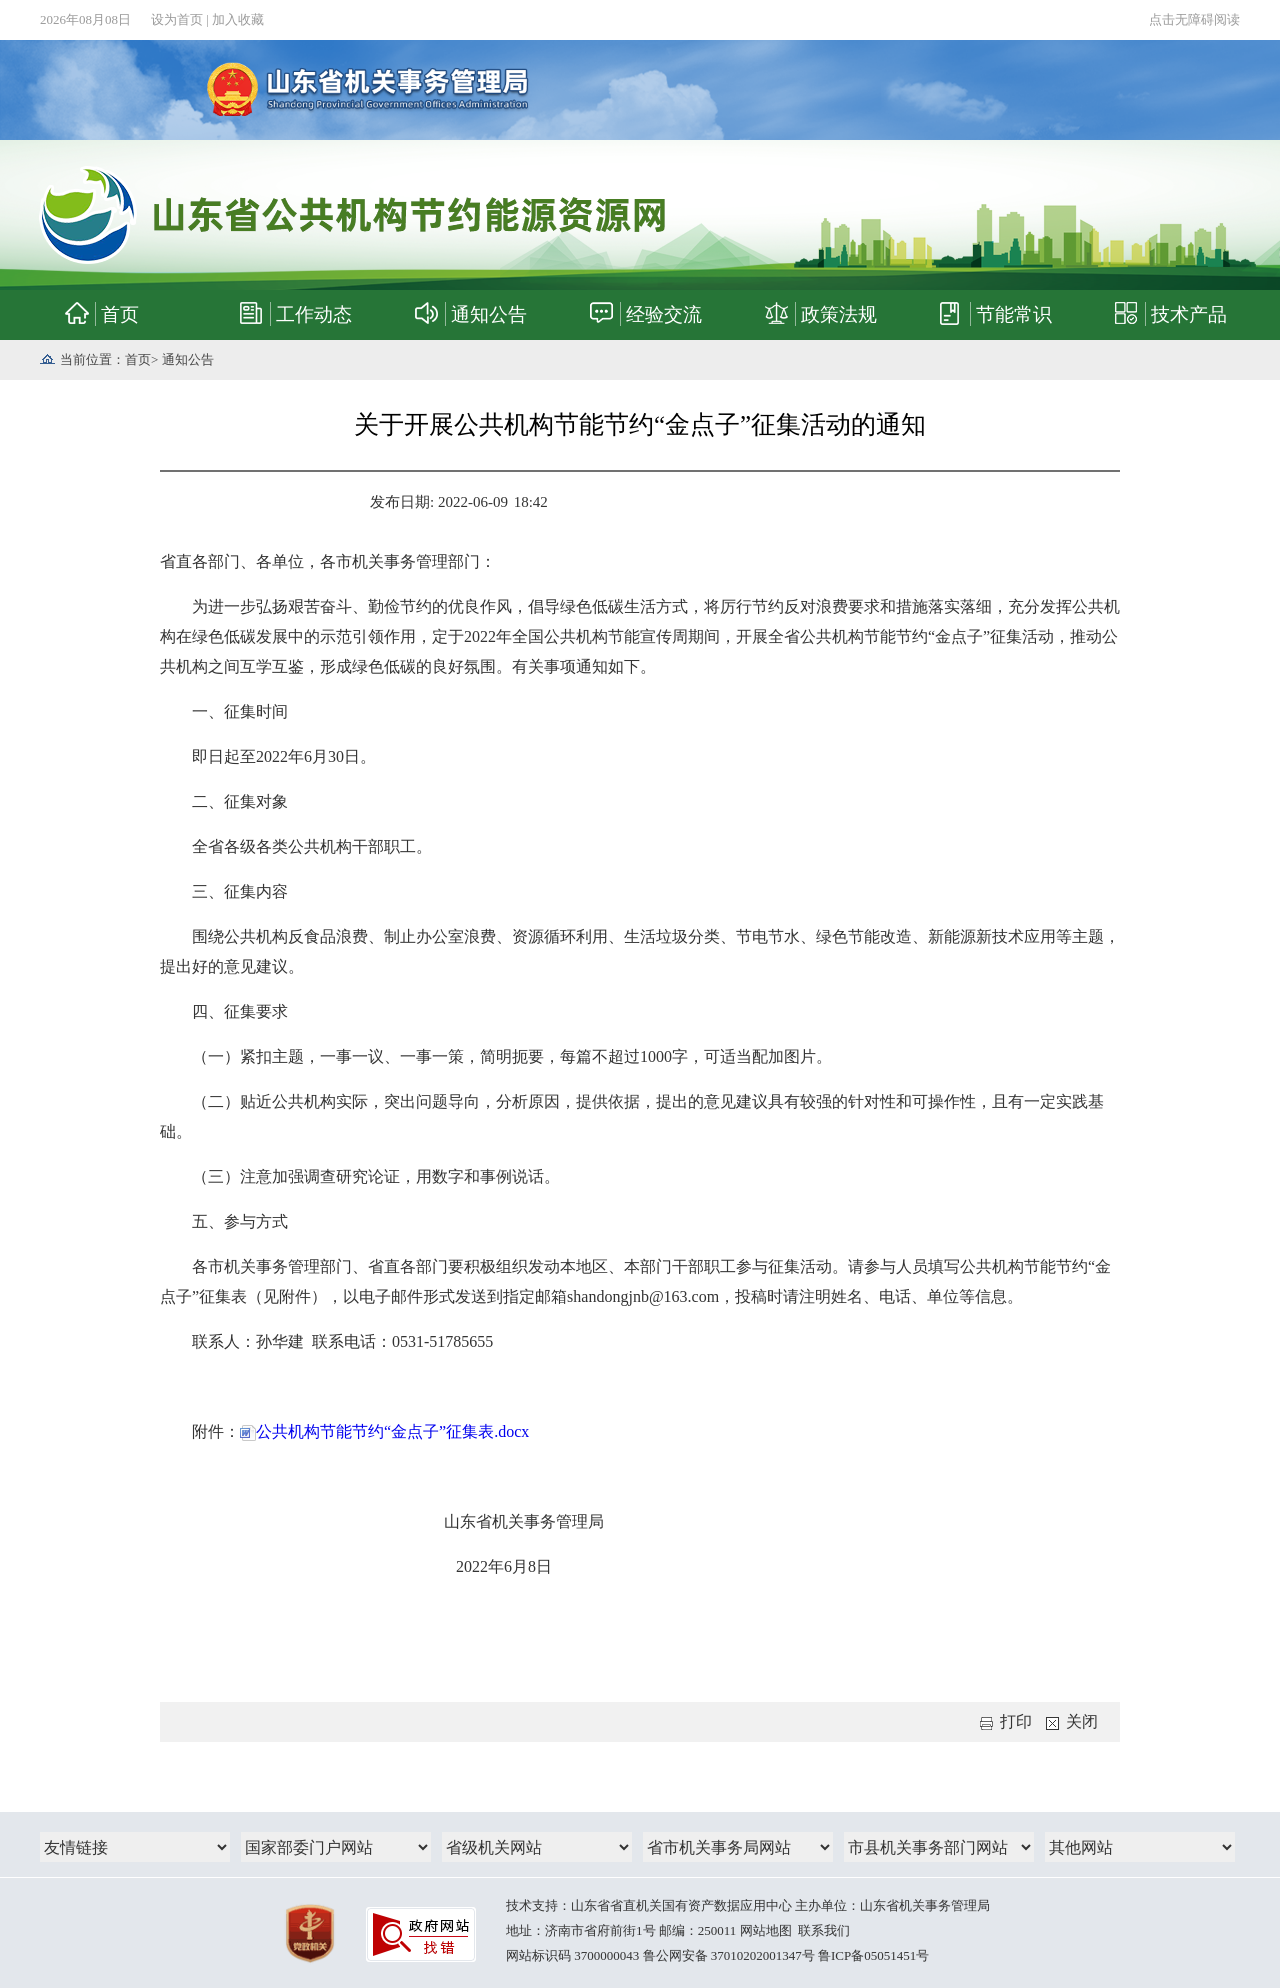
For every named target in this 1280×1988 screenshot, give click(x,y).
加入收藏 (238, 19)
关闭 (1072, 1721)
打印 (1006, 1721)
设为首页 (177, 19)
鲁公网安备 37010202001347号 (729, 1955)
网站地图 (766, 1930)
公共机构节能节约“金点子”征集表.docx (384, 1431)
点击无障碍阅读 (1194, 19)
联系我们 (824, 1930)
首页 (138, 359)
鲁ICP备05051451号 (873, 1955)
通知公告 (188, 359)
